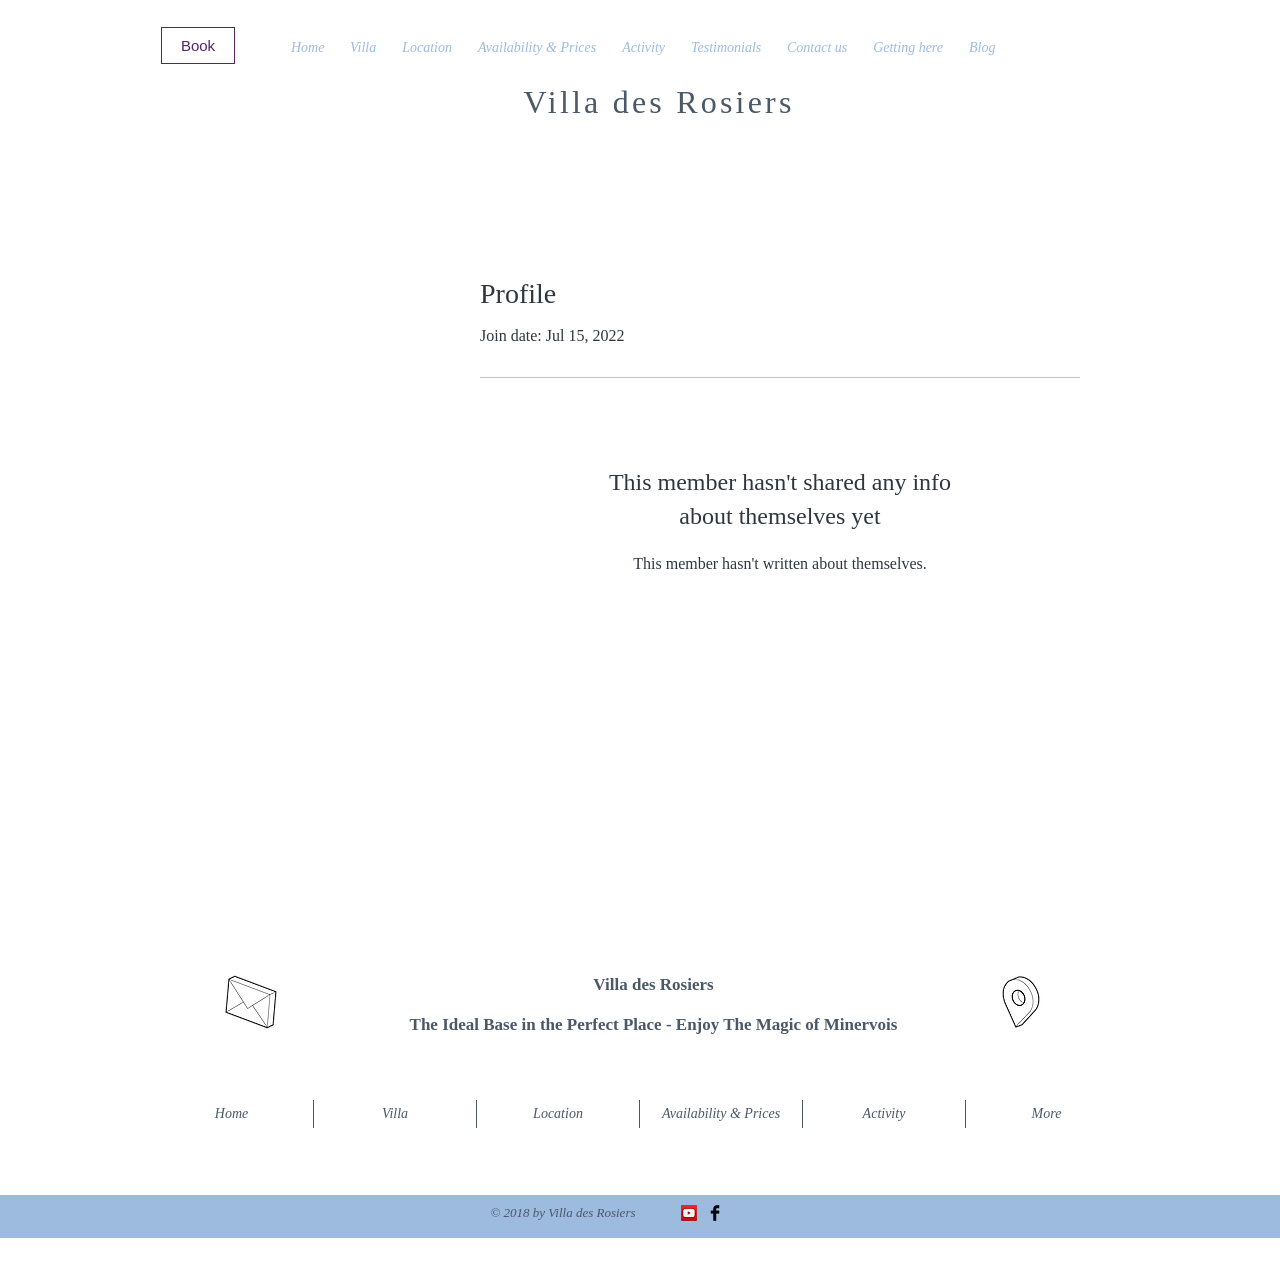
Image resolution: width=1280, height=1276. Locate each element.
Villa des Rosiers (658, 102)
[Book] (198, 45)
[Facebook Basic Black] (715, 1213)
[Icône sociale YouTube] (689, 1213)
